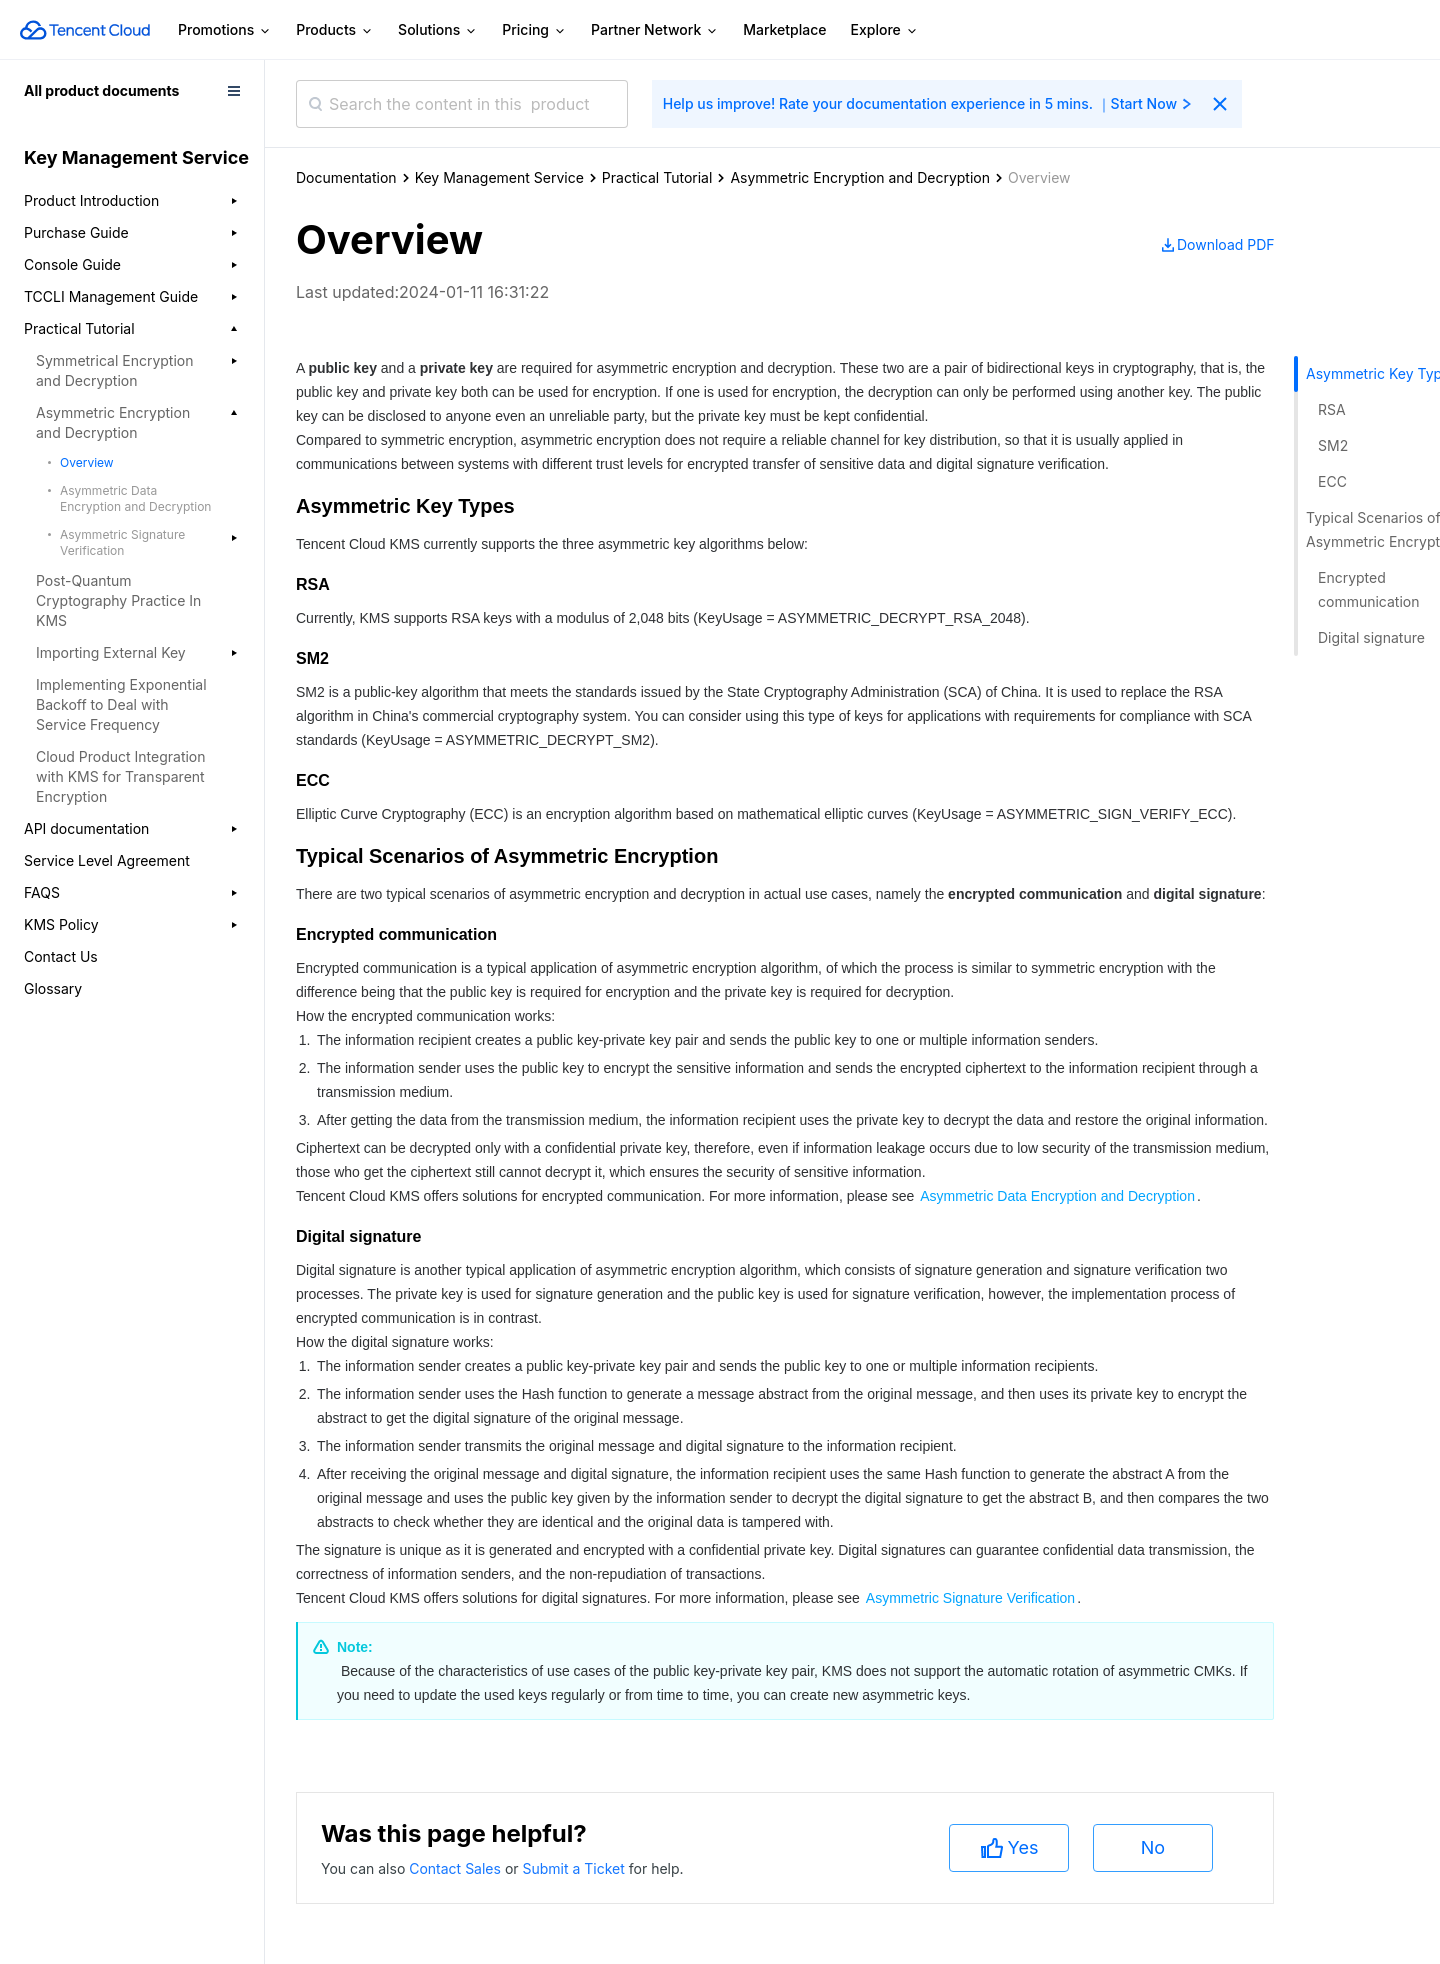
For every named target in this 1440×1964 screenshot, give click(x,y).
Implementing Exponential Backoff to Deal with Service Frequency (121, 704)
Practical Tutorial (657, 177)
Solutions (438, 30)
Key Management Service (499, 177)
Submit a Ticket (575, 1868)
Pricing (534, 30)
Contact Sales (457, 1868)
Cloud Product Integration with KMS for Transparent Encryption (121, 776)
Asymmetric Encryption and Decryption (860, 177)
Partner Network (655, 30)
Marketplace (784, 29)
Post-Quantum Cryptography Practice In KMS (118, 600)
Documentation (346, 177)
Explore (885, 30)
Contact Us (61, 956)
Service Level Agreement (107, 860)
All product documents (101, 90)
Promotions (225, 30)
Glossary (53, 988)
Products (335, 30)
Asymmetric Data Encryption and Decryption (135, 498)
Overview (87, 462)
